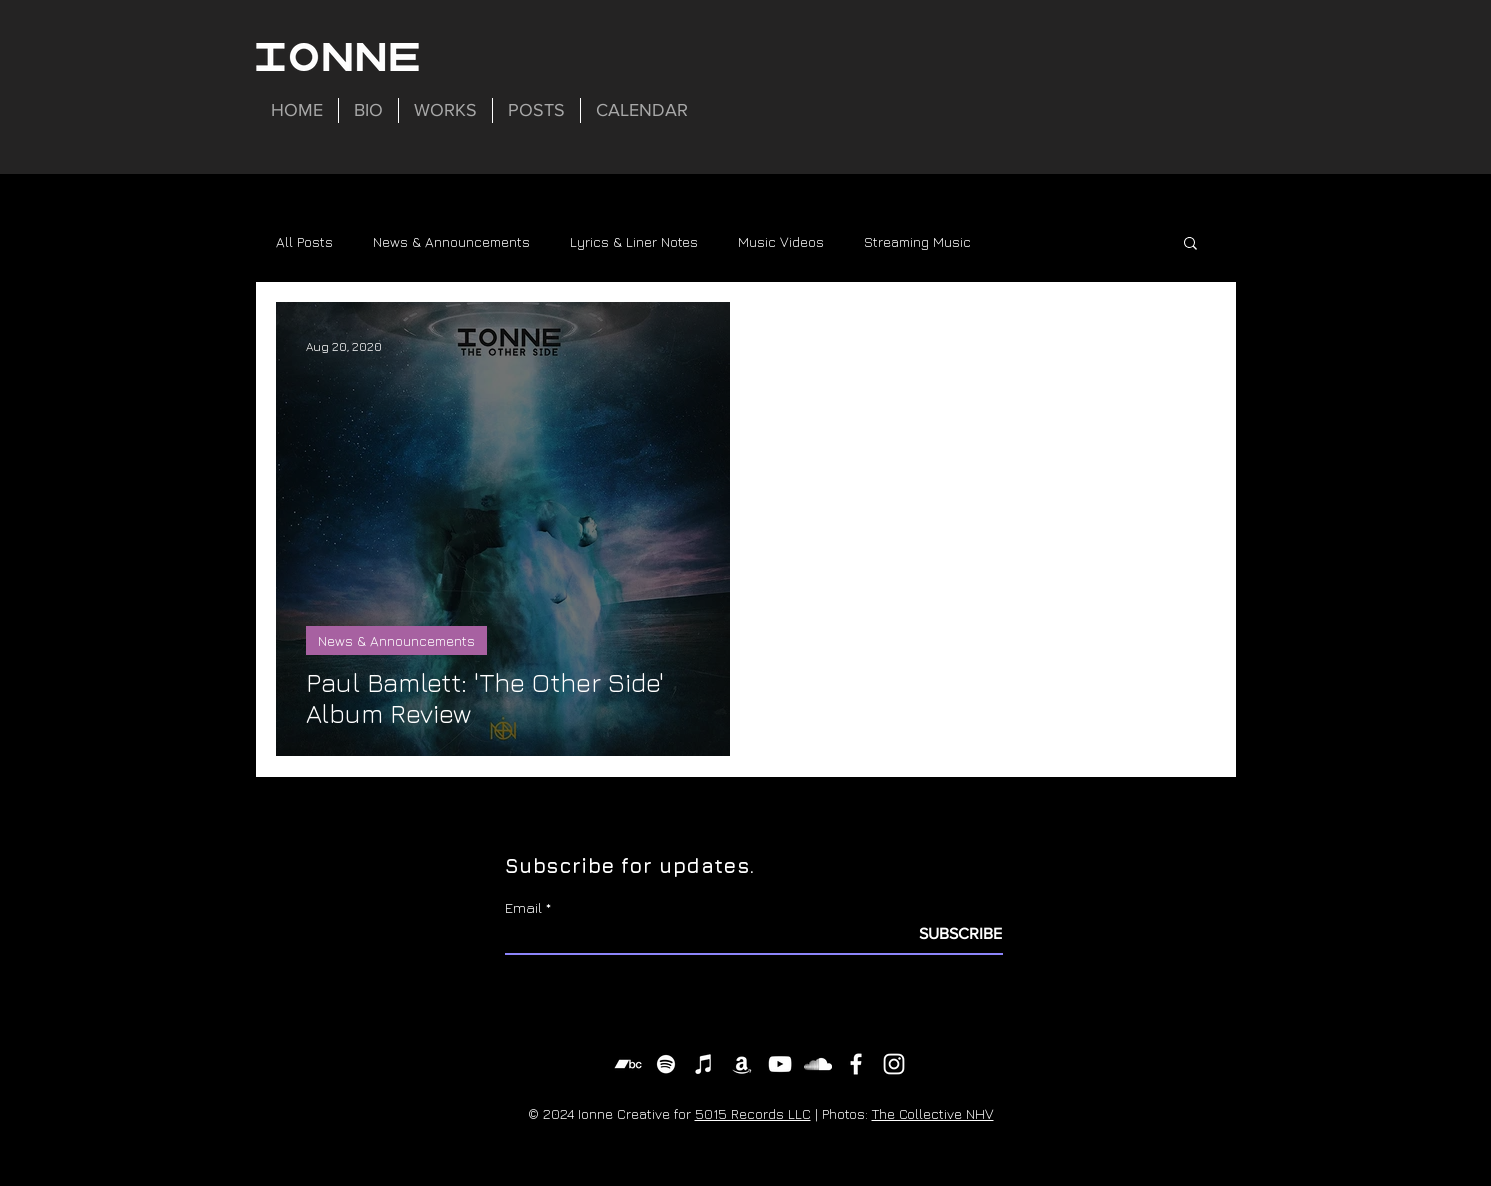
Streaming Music (917, 241)
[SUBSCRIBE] (951, 934)
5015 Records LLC (753, 1113)
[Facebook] (856, 1064)
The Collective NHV (933, 1113)
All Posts (304, 241)
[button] (1190, 244)
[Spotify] (666, 1064)
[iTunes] (704, 1064)
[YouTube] (780, 1064)
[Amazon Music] (742, 1064)
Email (523, 907)
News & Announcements (451, 241)
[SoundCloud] (818, 1064)
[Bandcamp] (628, 1064)
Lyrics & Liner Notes (634, 241)
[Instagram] (894, 1064)
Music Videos (781, 241)
